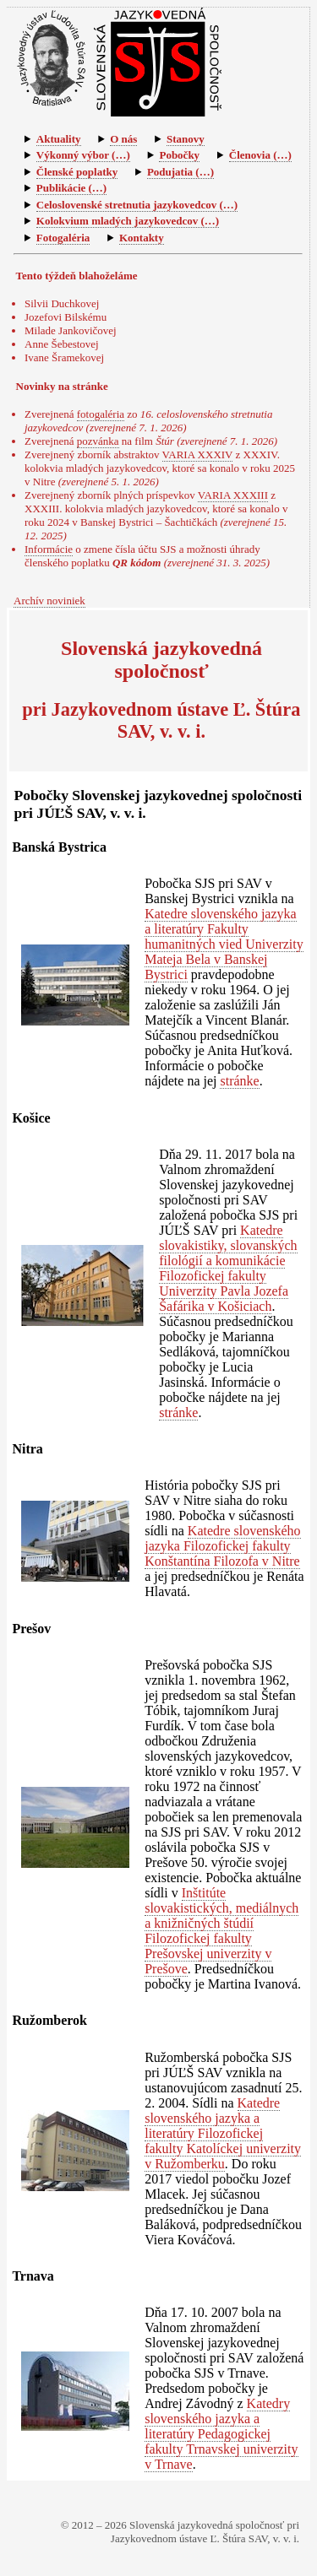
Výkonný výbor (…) (83, 155)
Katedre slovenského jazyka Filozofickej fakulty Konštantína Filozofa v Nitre (222, 1545)
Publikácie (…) (71, 187)
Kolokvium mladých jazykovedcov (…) (127, 220)
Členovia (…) (260, 155)
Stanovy (186, 139)
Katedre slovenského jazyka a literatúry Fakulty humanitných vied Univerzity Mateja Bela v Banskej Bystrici (224, 944)
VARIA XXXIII (233, 495)
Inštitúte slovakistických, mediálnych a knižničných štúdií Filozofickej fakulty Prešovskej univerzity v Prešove (221, 1931)
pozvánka (98, 441)
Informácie (49, 549)
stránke (239, 1081)
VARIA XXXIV (197, 454)
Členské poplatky (77, 171)
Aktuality (58, 139)
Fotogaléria (63, 237)
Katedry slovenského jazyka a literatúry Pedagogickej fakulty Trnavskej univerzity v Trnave (221, 2433)
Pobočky (179, 155)
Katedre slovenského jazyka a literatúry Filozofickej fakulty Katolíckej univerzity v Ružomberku (223, 2133)
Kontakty (141, 237)
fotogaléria (100, 414)
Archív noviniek (49, 600)
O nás (123, 139)
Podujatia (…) (180, 171)
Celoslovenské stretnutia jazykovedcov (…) (137, 204)
